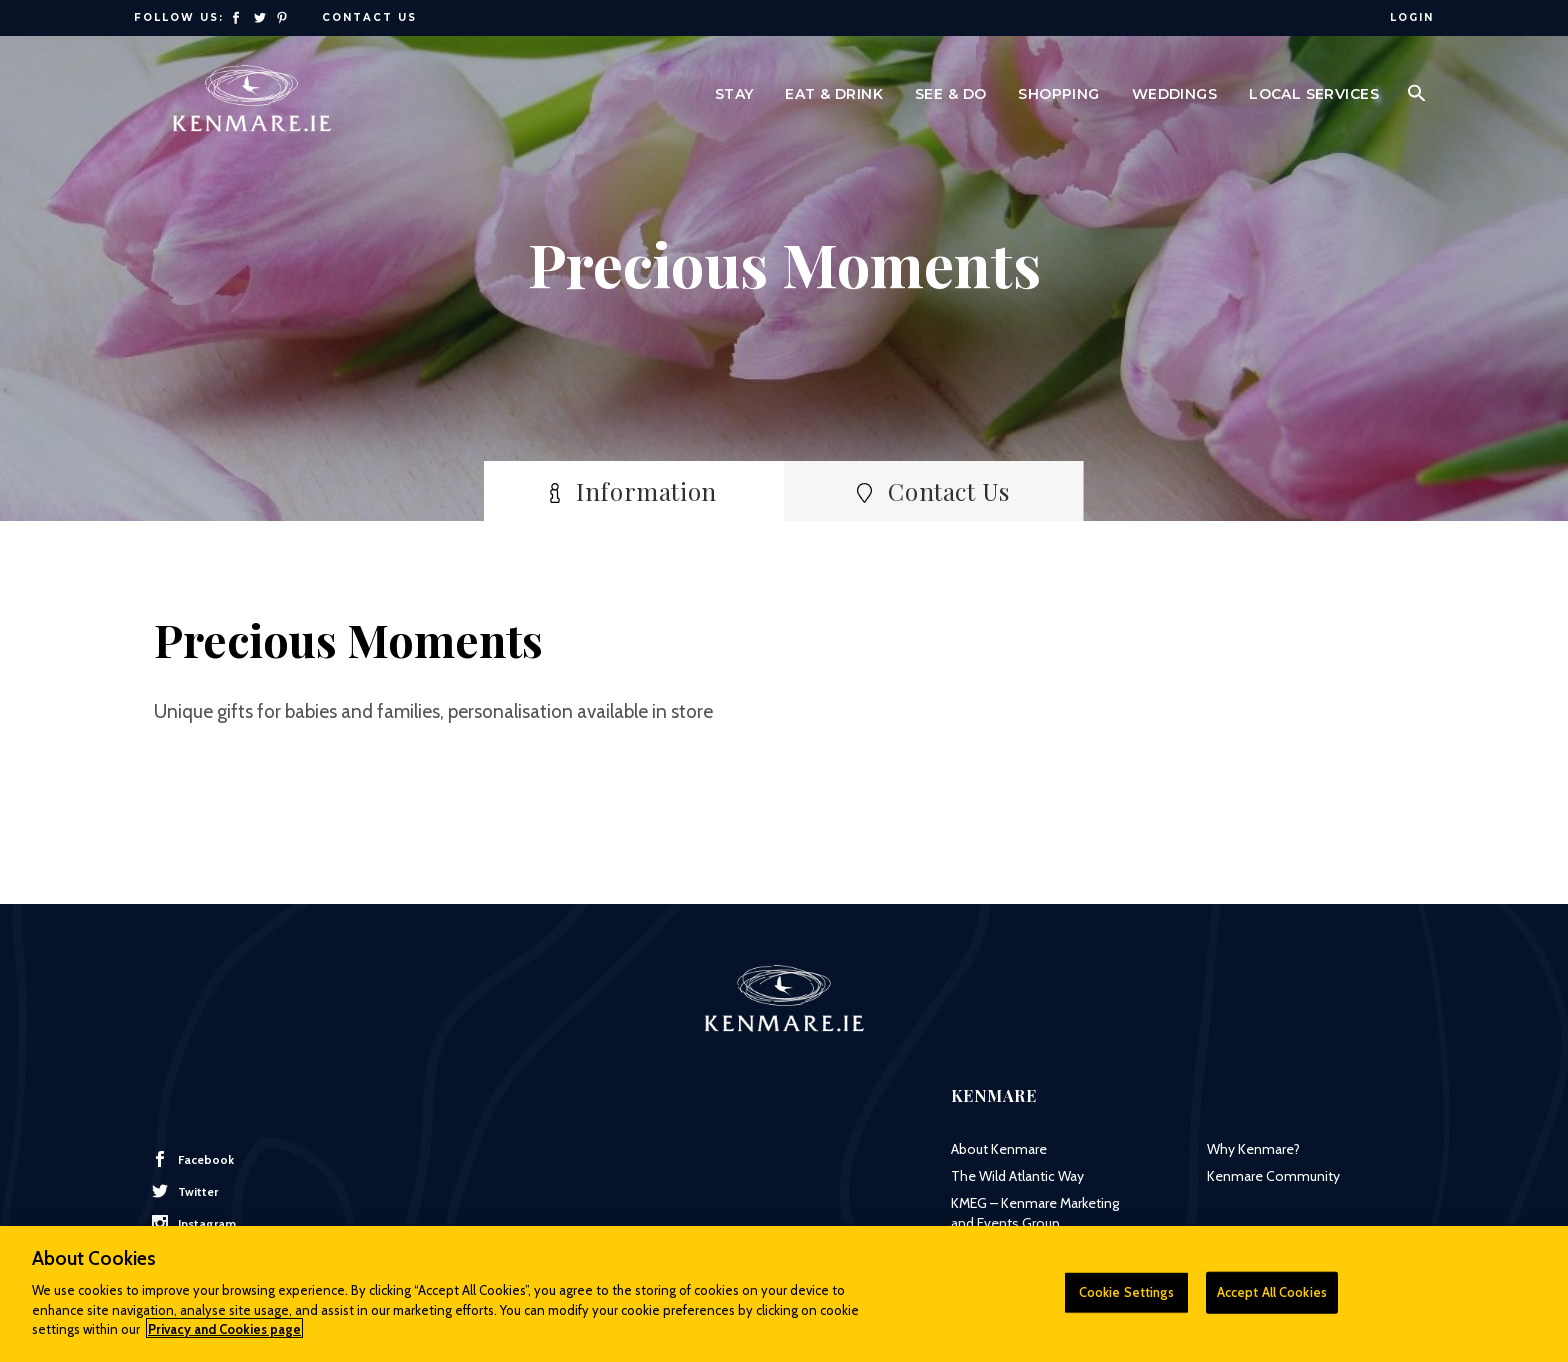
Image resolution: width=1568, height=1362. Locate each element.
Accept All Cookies (1272, 1303)
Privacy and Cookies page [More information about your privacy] (224, 1340)
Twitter (185, 1191)
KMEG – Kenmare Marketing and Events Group (1035, 1213)
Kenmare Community (1273, 1176)
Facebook (193, 1159)
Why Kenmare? (1253, 1149)
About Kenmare (999, 1149)
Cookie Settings (1126, 1303)
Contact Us (369, 17)
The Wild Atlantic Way (1017, 1176)
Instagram (194, 1223)
